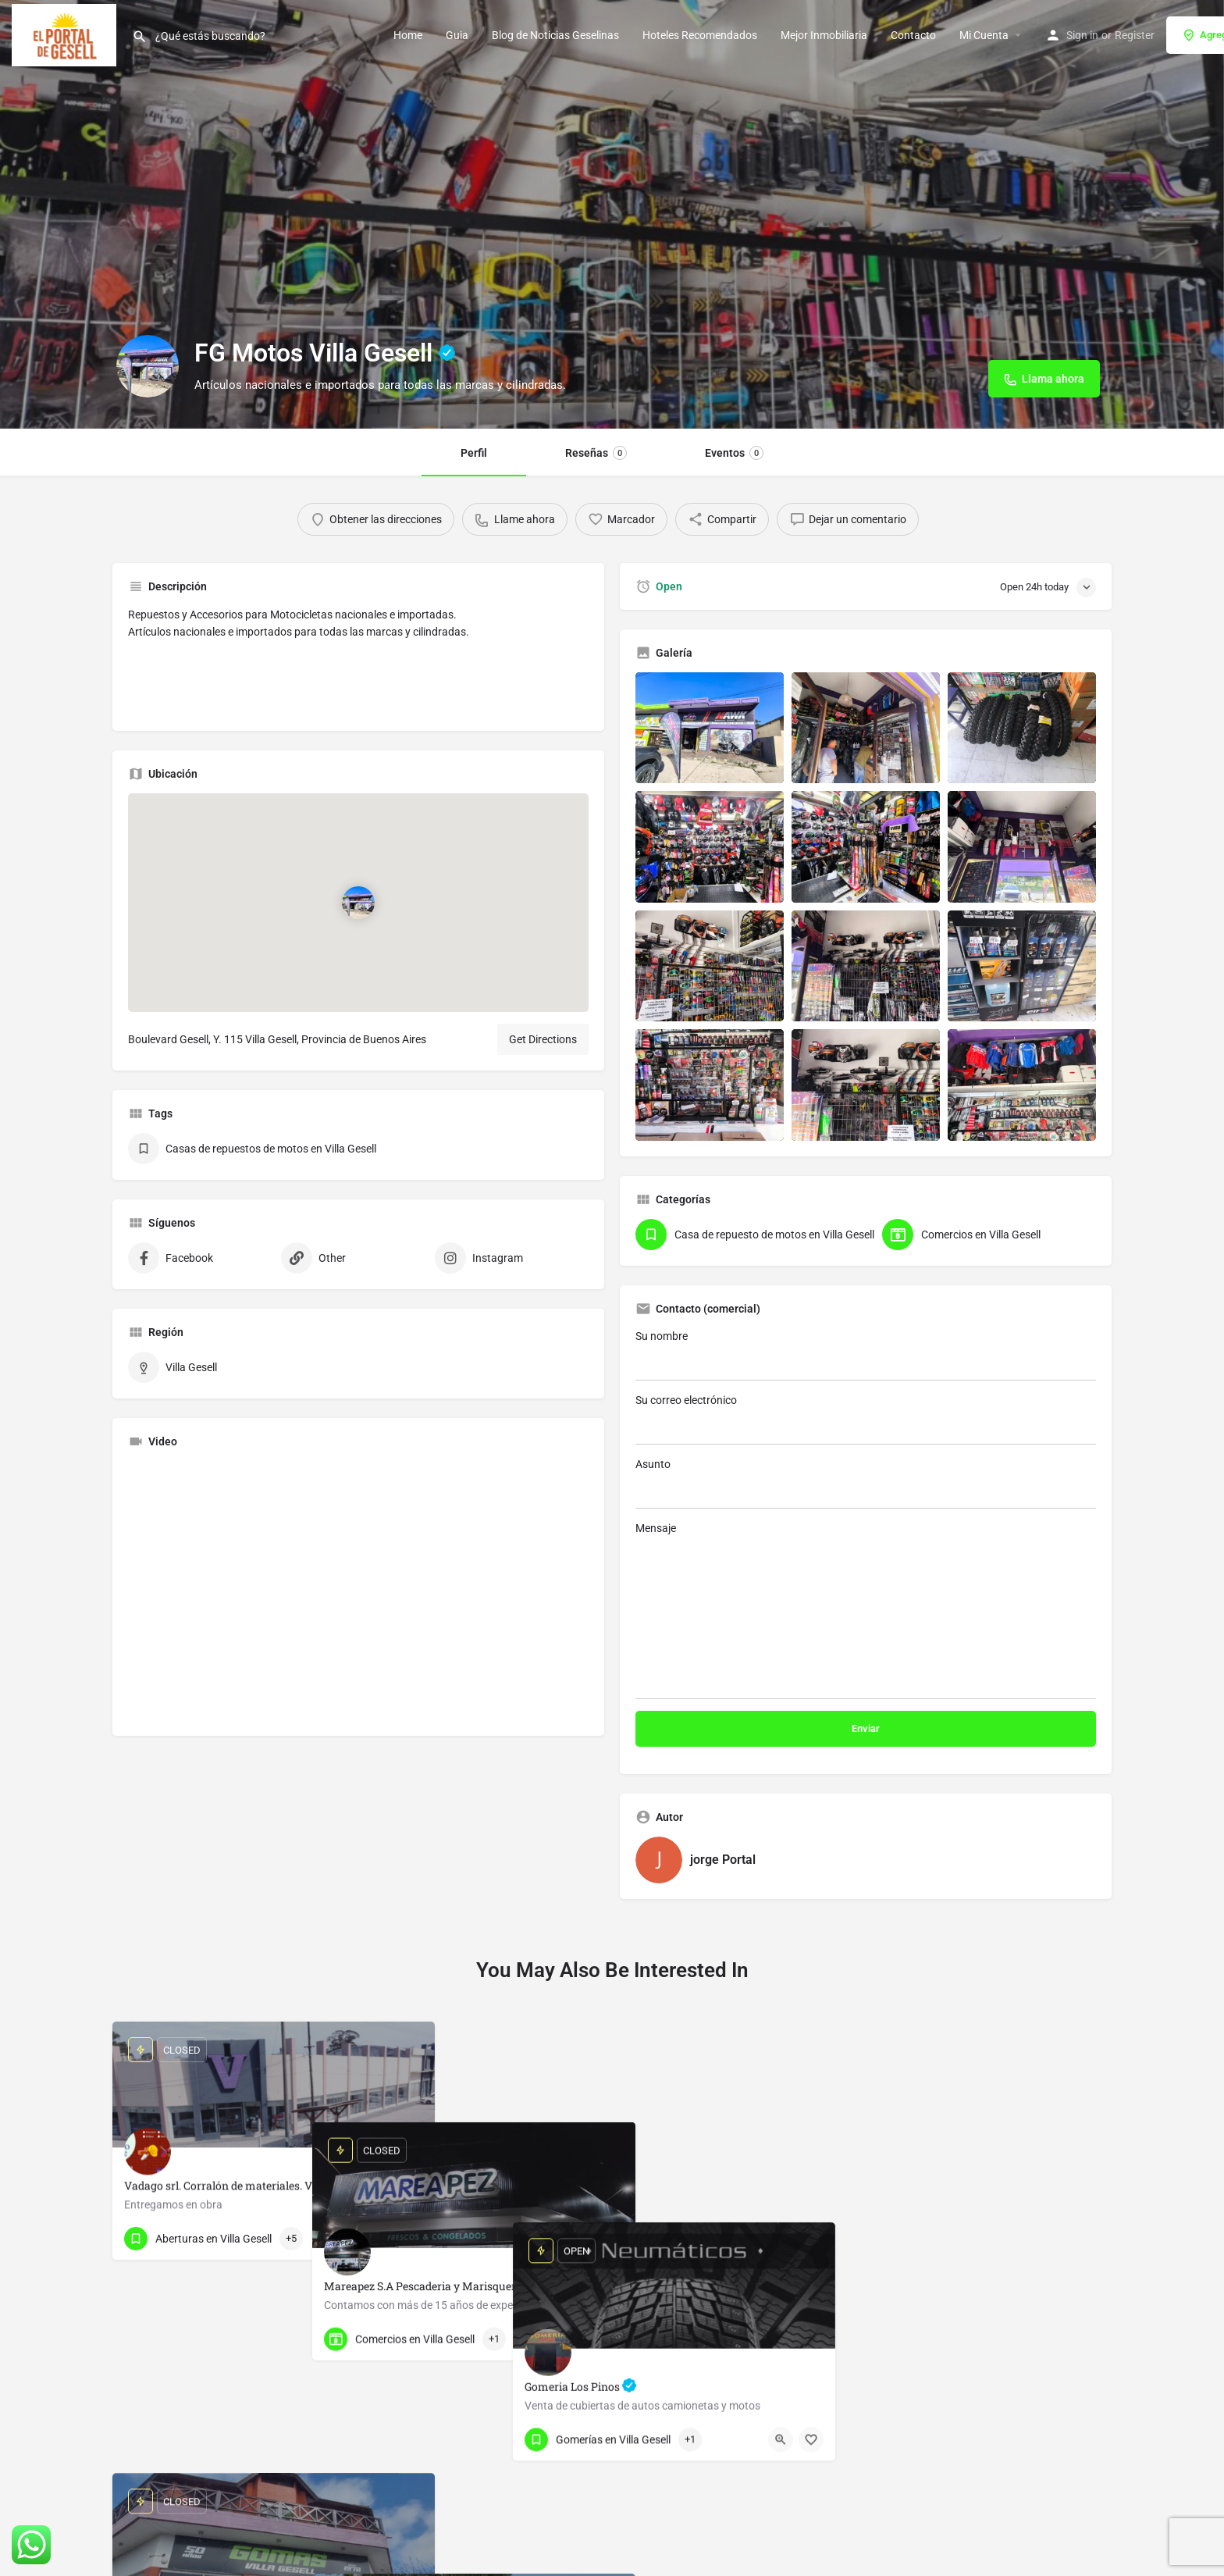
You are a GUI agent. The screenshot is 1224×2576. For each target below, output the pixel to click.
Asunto (865, 1483)
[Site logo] (66, 33)
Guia (457, 35)
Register (1135, 35)
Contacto (913, 35)
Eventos (734, 453)
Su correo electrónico (865, 1419)
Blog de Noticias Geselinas (555, 35)
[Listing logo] (147, 366)
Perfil (474, 453)
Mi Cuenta (984, 35)
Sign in (1082, 35)
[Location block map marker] (358, 902)
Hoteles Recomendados (699, 35)
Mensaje (865, 1610)
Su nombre (865, 1355)
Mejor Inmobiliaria (824, 35)
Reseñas (596, 453)
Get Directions (543, 1039)
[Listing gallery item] (709, 728)
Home (407, 35)
